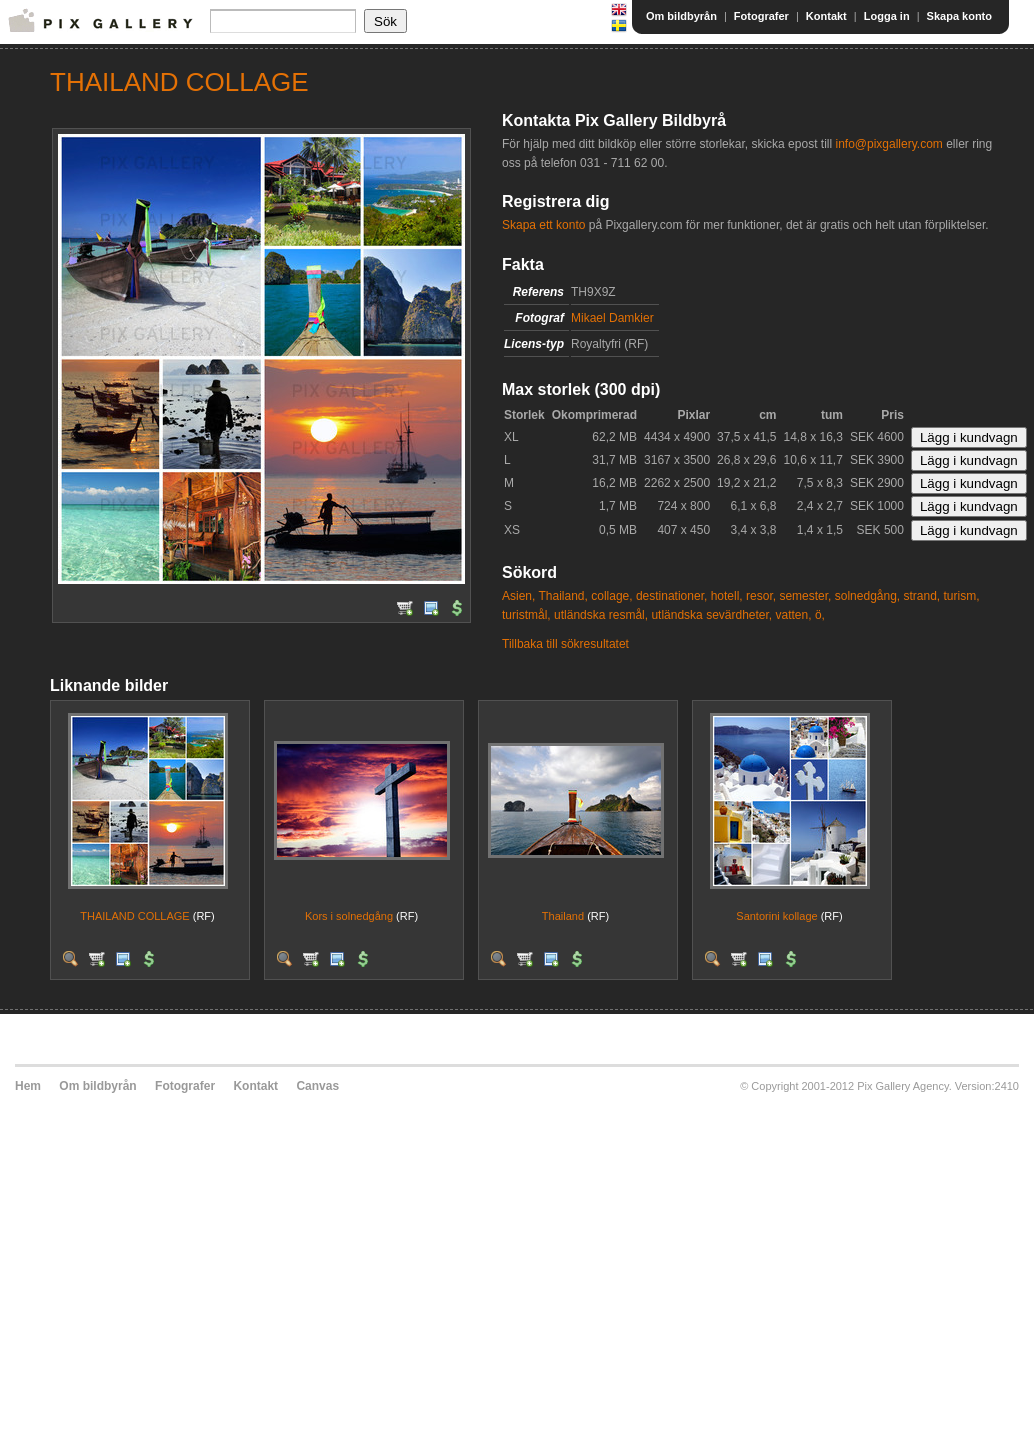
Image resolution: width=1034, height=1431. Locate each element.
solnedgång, (867, 596)
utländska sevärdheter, (711, 615)
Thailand (563, 916)
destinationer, (671, 596)
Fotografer (761, 16)
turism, (962, 596)
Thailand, (562, 596)
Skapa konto (959, 16)
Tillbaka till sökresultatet (565, 644)
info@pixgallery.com (888, 144)
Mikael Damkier (612, 318)
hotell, (727, 596)
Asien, (518, 596)
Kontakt (826, 16)
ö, (820, 615)
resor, (761, 596)
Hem (28, 1086)
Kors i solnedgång (349, 916)
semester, (805, 596)
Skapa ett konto (543, 225)
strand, (922, 596)
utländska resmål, (601, 615)
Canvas (317, 1086)
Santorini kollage (776, 916)
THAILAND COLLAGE (134, 916)
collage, (611, 596)
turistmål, (526, 615)
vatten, (794, 615)
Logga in (887, 16)
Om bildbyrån (681, 16)
